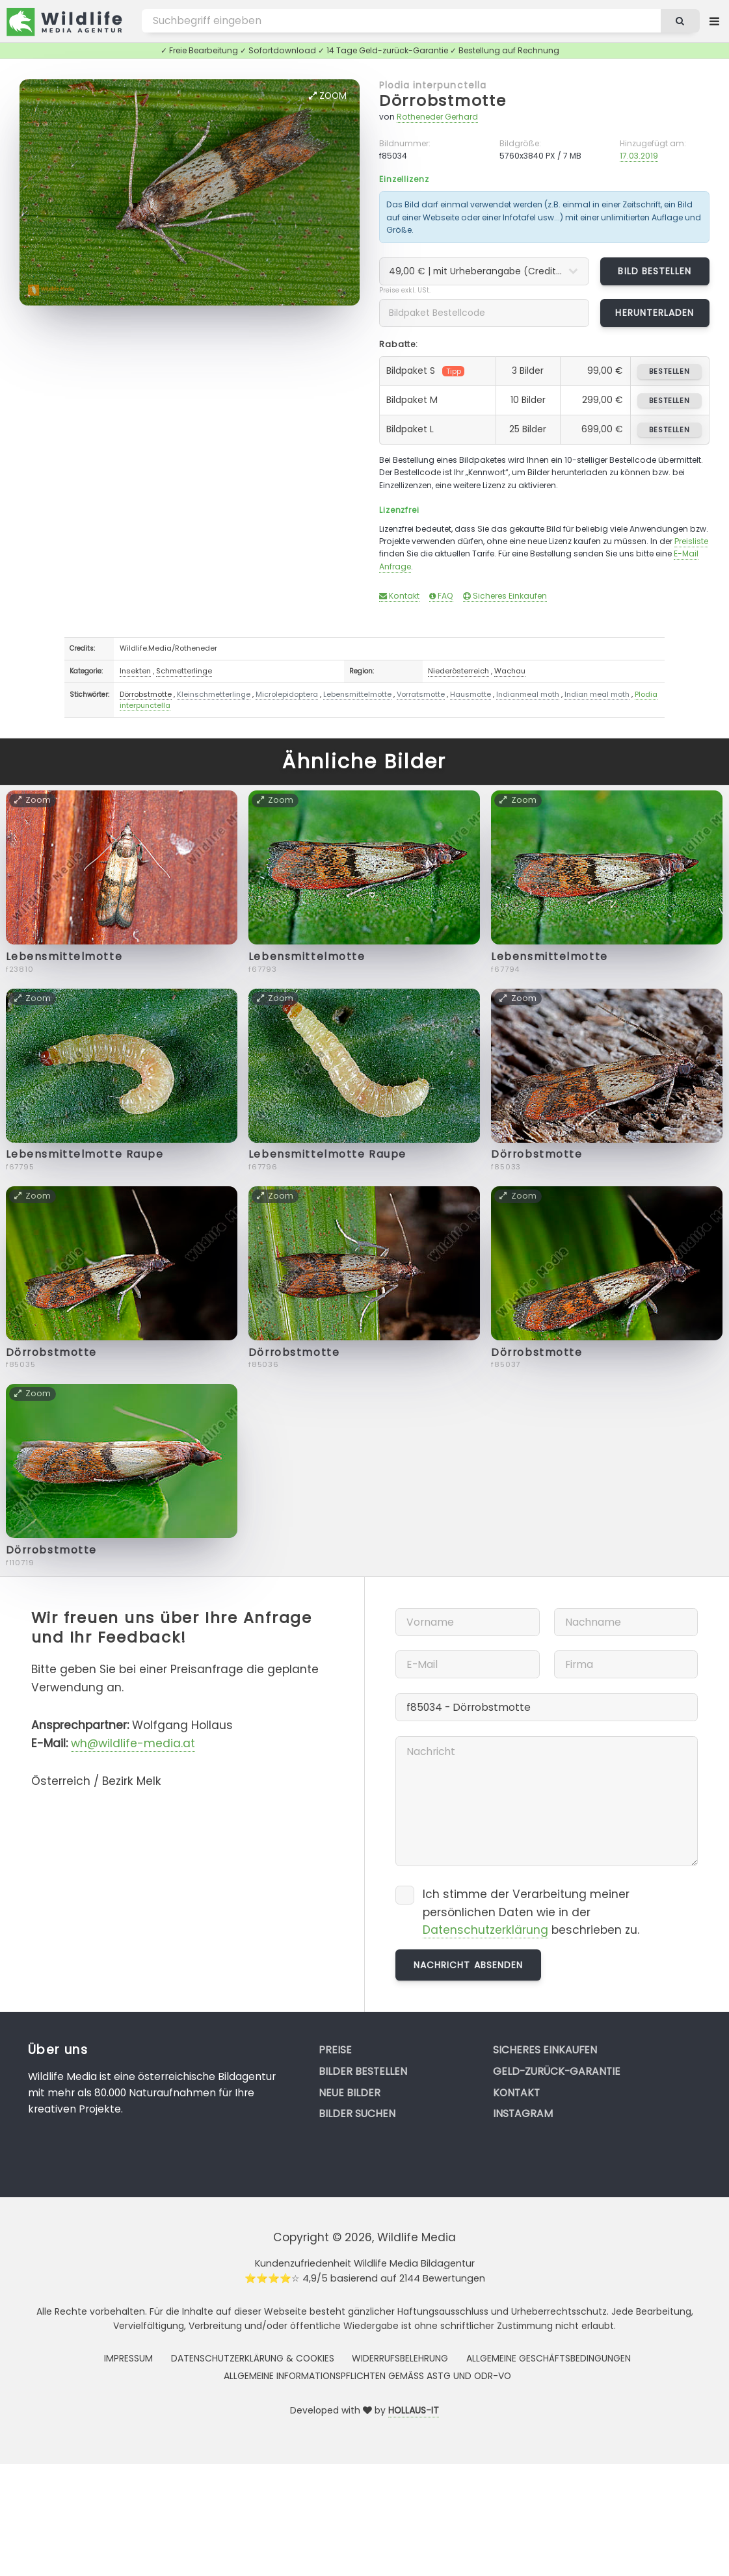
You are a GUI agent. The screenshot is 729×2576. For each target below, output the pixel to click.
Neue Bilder (349, 2093)
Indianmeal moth (527, 694)
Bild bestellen (654, 271)
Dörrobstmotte (443, 100)
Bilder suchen (357, 2113)
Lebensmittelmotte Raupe (85, 1154)
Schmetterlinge (184, 671)
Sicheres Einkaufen (505, 595)
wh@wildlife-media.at (133, 1743)
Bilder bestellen (363, 2071)
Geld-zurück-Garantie (556, 2071)
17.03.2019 (639, 155)
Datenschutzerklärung (485, 1930)
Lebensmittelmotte (357, 694)
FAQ (441, 595)
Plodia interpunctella (432, 85)
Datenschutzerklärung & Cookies (252, 2358)
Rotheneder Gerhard (437, 116)
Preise (335, 2050)
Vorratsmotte (421, 694)
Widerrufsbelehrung (400, 2358)
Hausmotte (470, 694)
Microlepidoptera (287, 694)
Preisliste (691, 541)
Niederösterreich (458, 671)
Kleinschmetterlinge (213, 694)
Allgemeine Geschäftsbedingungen (548, 2358)
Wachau (509, 671)
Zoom (328, 95)
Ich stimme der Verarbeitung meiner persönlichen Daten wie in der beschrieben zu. (531, 1912)
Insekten (135, 671)
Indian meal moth (597, 694)
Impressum (128, 2358)
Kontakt (399, 595)
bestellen (669, 371)
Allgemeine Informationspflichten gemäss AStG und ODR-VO (367, 2375)
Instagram (523, 2113)
